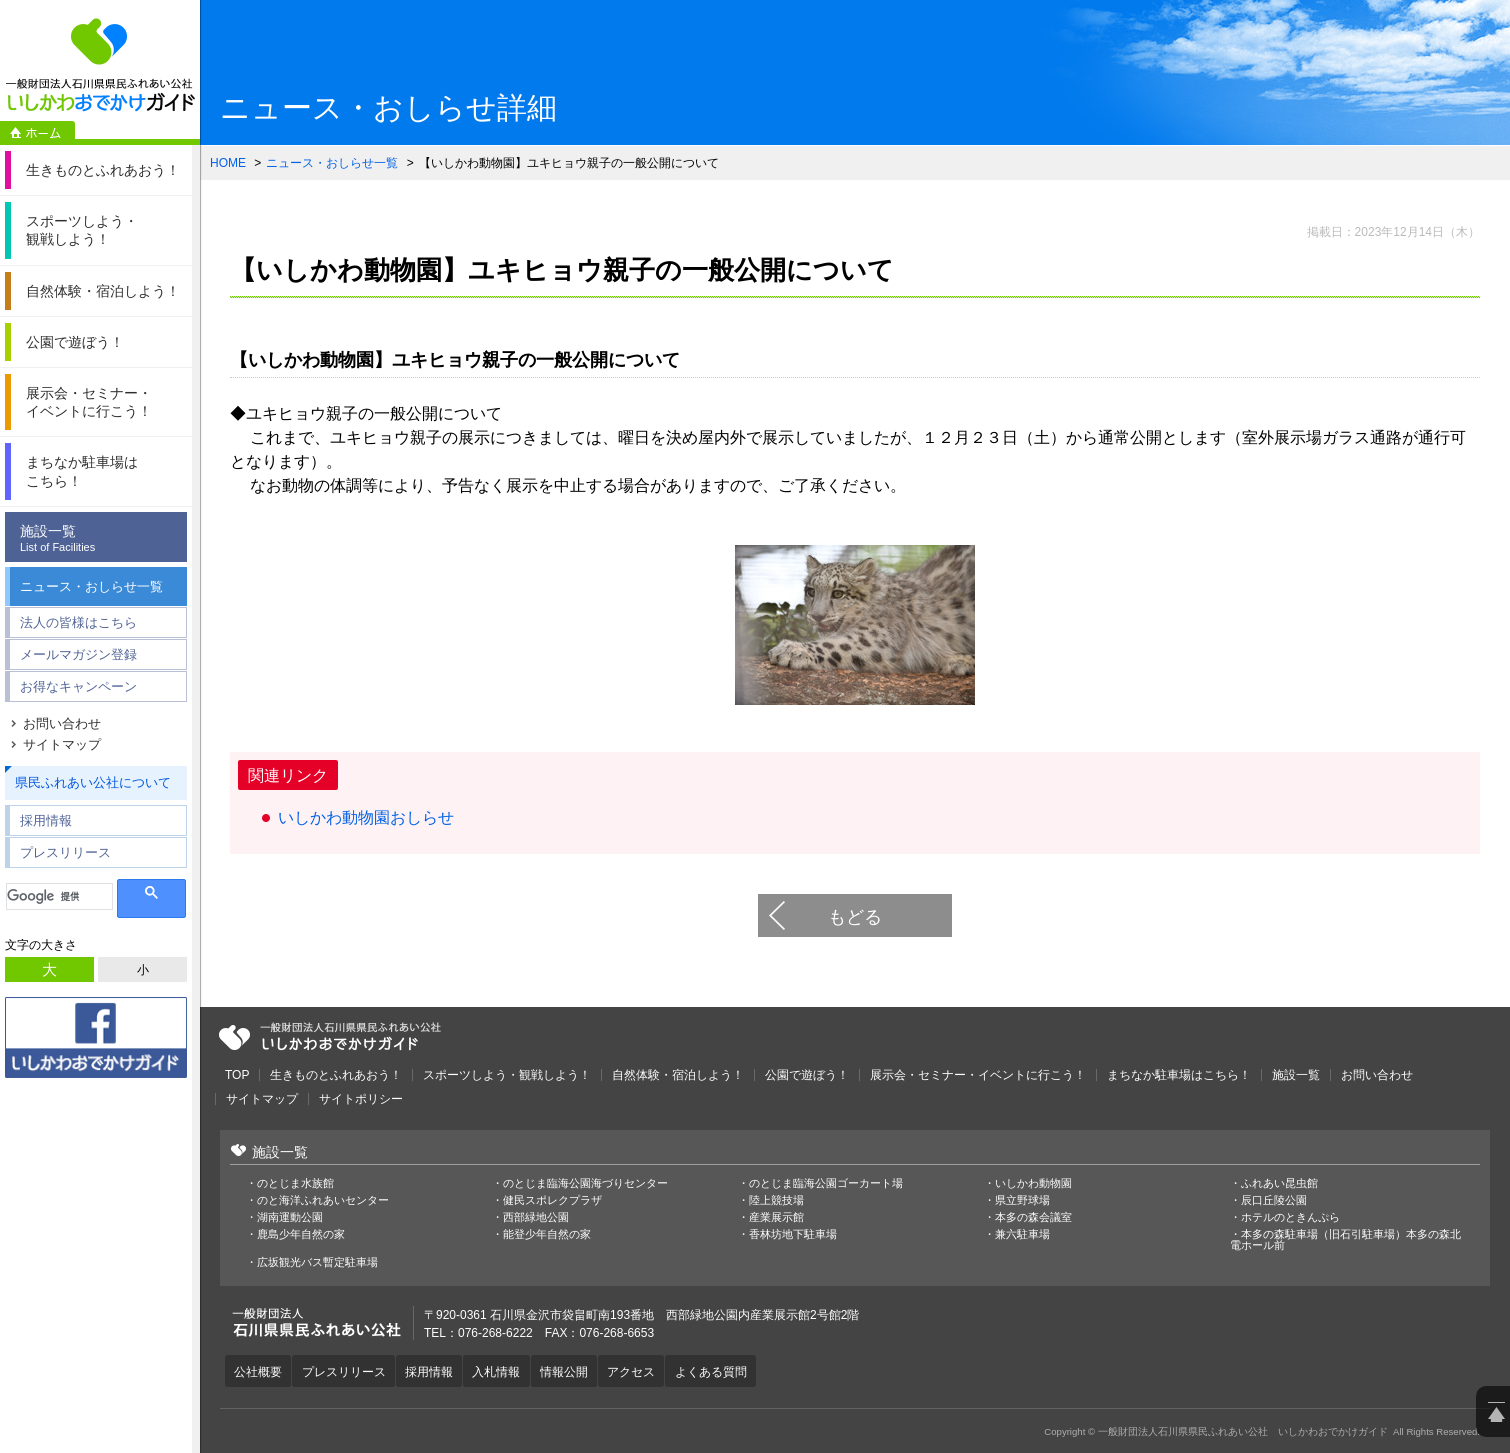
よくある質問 (721, 1371)
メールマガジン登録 (78, 654)
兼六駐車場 (1022, 1234)
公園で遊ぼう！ (807, 1075)
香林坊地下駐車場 (793, 1234)
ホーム (37, 133)
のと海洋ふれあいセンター (323, 1200)
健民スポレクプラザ (552, 1200)
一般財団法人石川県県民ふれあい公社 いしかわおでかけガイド (100, 65)
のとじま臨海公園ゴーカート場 (826, 1183)
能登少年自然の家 (547, 1234)
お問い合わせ (62, 723)
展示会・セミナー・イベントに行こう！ (978, 1075)
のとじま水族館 (295, 1183)
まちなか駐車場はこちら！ (1179, 1075)
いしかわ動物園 (1033, 1183)
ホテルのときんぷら (1290, 1217)
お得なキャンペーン (78, 686)
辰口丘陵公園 (1274, 1200)
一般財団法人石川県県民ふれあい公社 (330, 1037)
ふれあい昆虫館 (1279, 1183)
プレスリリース (65, 852)
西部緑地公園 (536, 1217)
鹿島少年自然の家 (301, 1234)
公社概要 (259, 1371)
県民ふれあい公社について (93, 782)
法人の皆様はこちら (78, 622)
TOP (237, 1075)
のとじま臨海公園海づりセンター (585, 1183)
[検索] (59, 896)
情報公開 (571, 1371)
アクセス (640, 1371)
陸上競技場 (776, 1200)
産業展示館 (776, 1217)
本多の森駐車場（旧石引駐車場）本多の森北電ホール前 (1345, 1240)
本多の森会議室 (1033, 1217)
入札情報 (502, 1371)
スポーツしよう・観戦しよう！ (507, 1075)
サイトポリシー (361, 1099)
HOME (228, 163)
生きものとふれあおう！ (336, 1075)
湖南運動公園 (290, 1217)
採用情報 (46, 820)
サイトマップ (62, 744)
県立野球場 (1022, 1200)
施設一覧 (101, 538)
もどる (855, 917)
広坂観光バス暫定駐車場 (317, 1262)
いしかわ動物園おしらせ (366, 817)
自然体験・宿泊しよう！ (678, 1075)
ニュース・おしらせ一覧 (91, 586)
